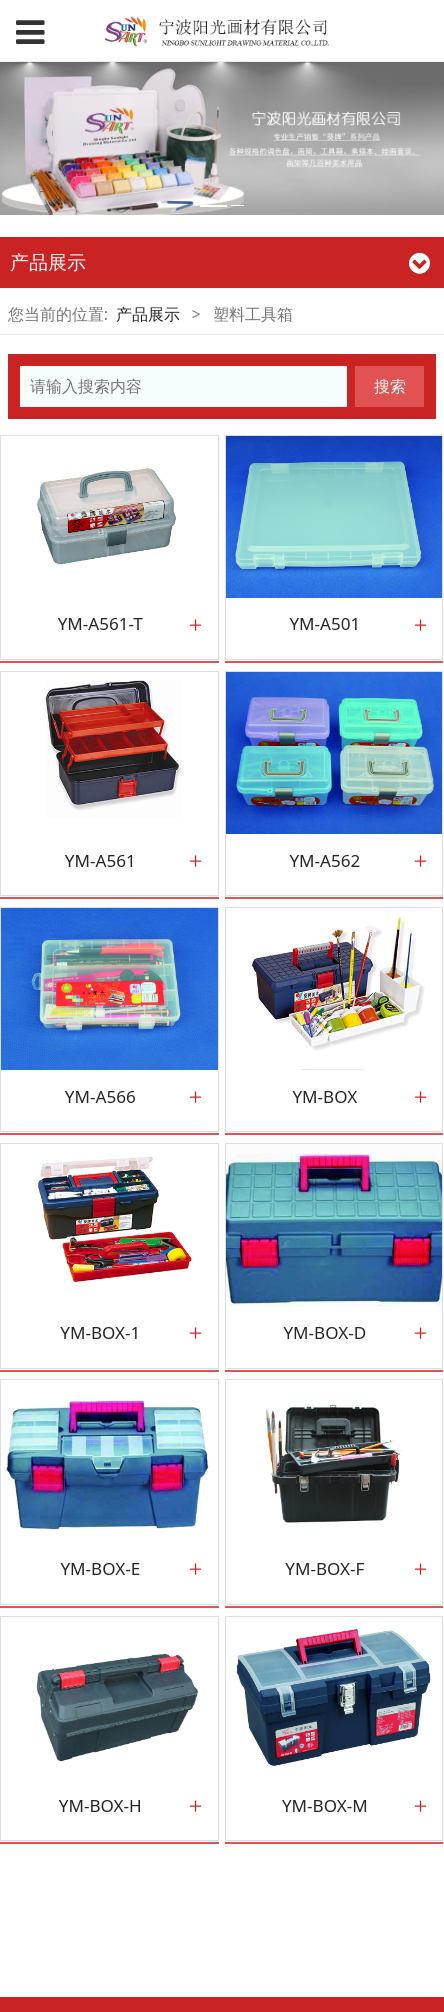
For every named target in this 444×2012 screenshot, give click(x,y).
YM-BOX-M (325, 1806)
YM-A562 (324, 861)
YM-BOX (324, 1097)
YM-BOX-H (100, 1806)
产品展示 (148, 314)
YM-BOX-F (324, 1569)
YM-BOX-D (324, 1333)
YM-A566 (100, 1097)
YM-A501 (324, 624)
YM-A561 (100, 861)
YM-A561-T (100, 624)
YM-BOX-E (100, 1569)
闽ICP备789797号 (221, 1920)
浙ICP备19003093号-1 (222, 1987)
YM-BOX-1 (100, 1333)
